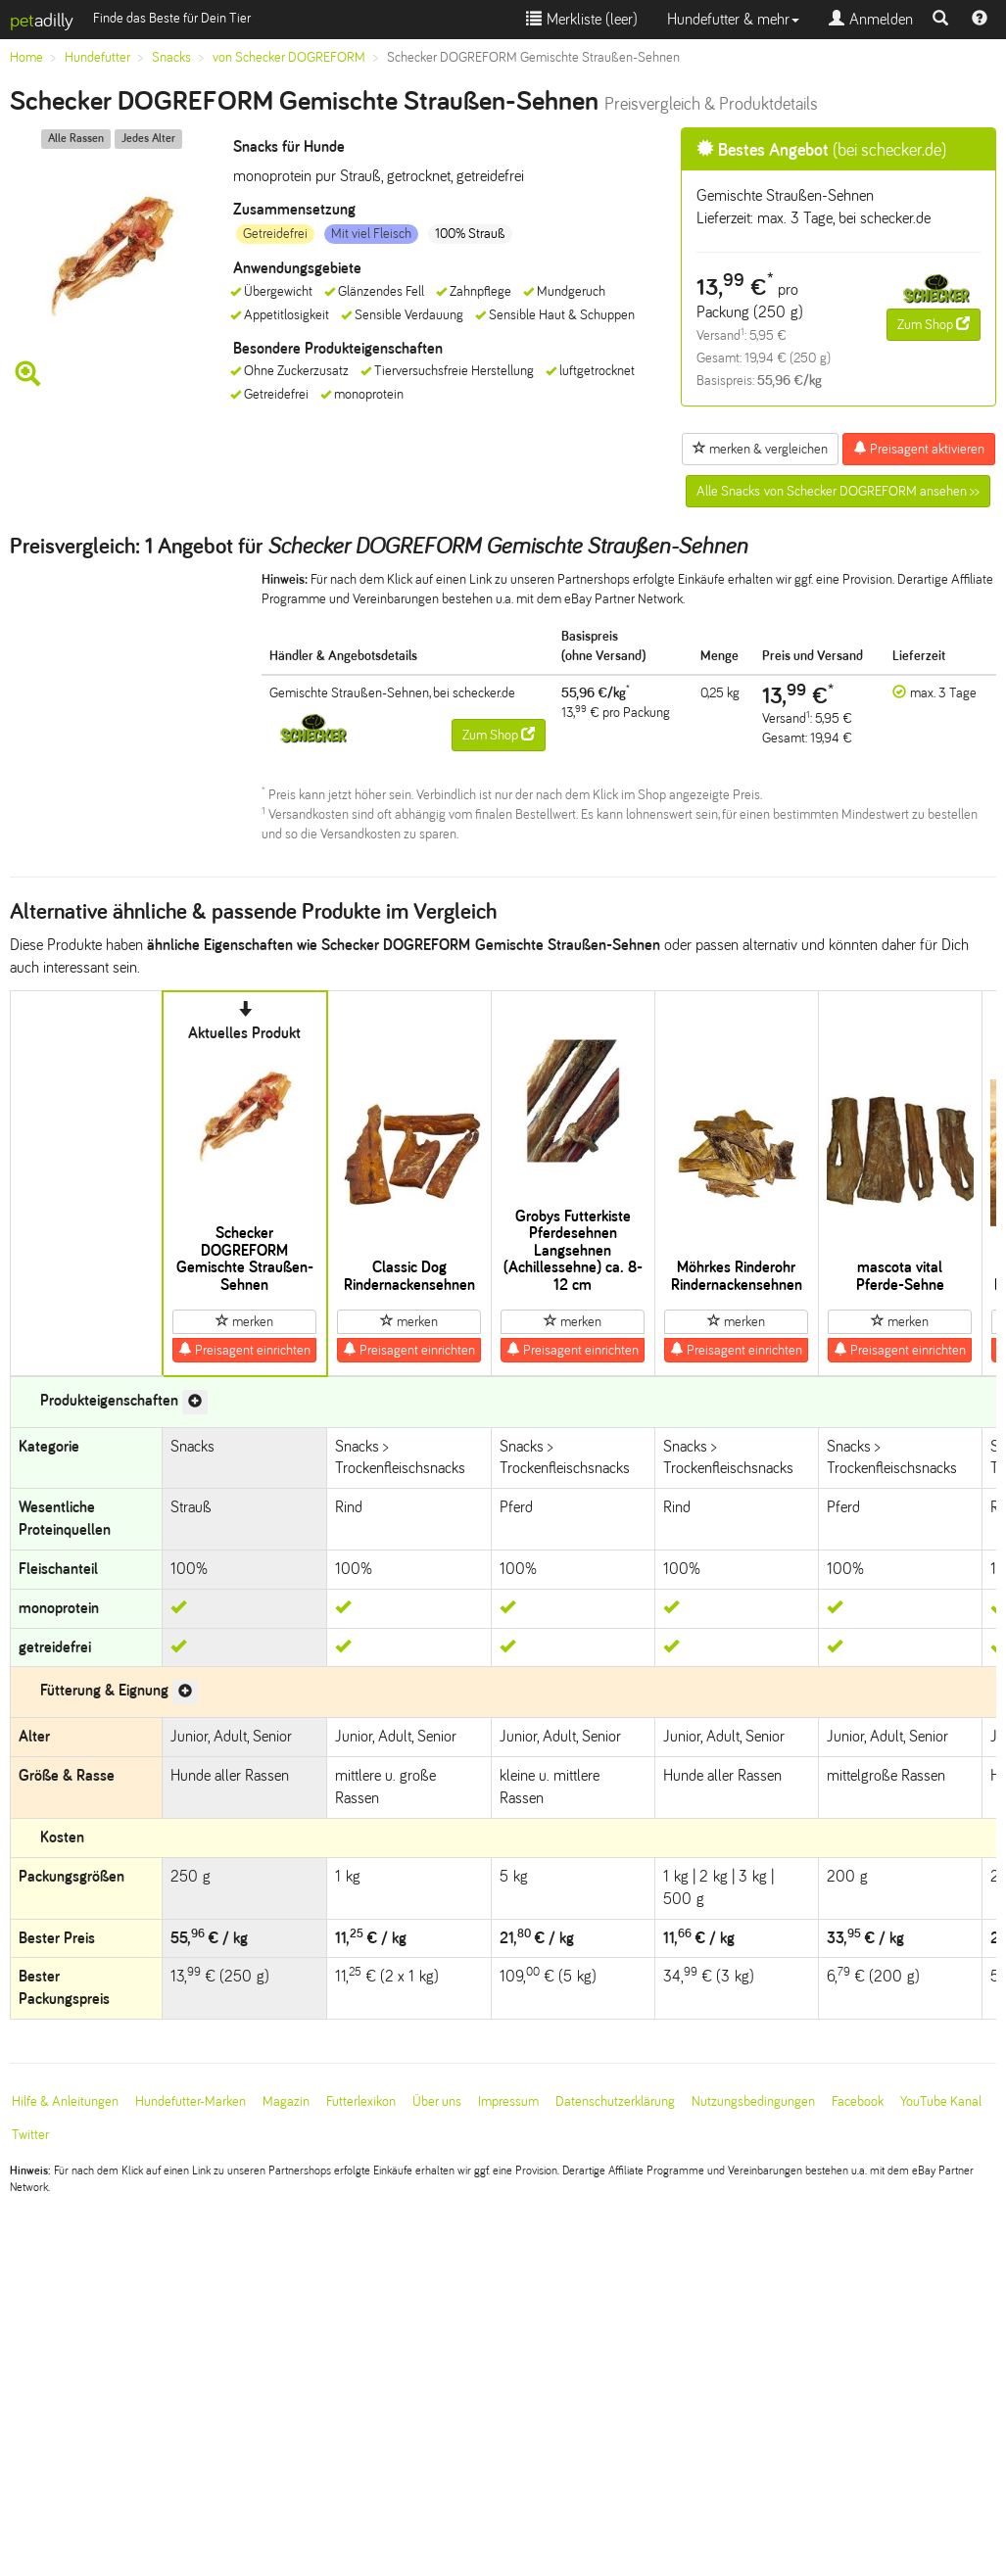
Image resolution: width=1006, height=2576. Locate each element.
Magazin (286, 2101)
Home (26, 57)
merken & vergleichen (760, 448)
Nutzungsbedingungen (753, 2101)
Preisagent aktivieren (918, 448)
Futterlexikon (361, 2101)
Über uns (436, 2101)
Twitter (30, 2134)
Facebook (858, 2101)
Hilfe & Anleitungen (65, 2101)
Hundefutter (97, 57)
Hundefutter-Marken (190, 2101)
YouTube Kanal (941, 2101)
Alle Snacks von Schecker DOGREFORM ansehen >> (838, 491)
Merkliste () (582, 19)
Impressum (508, 2101)
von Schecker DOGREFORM (289, 57)
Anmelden (871, 19)
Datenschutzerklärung (615, 2101)
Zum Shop (933, 324)
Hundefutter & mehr (733, 19)
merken (244, 1321)
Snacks (171, 57)
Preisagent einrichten (244, 1350)
